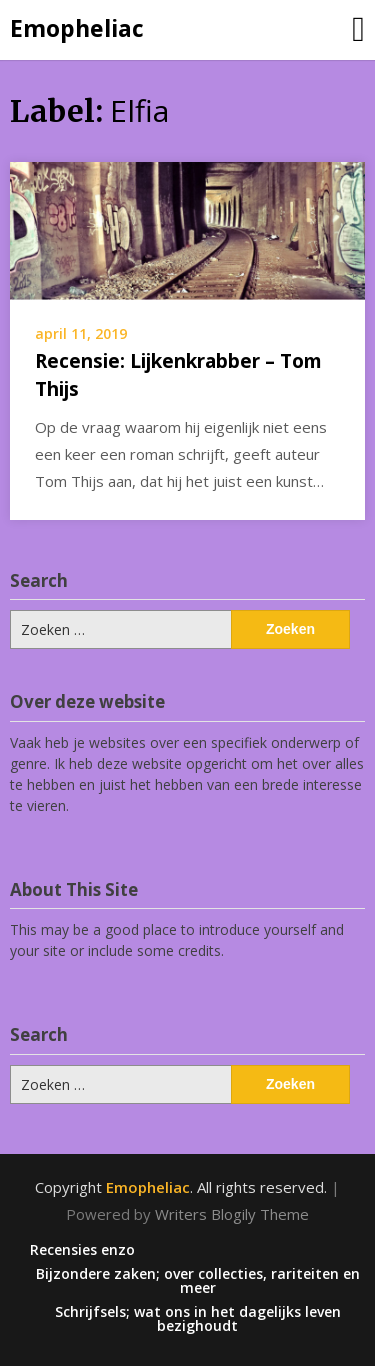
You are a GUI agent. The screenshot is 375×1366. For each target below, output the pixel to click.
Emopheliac (77, 28)
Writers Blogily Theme (232, 1214)
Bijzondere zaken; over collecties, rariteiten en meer (198, 1281)
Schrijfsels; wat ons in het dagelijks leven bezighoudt (198, 1319)
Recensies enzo (82, 1250)
